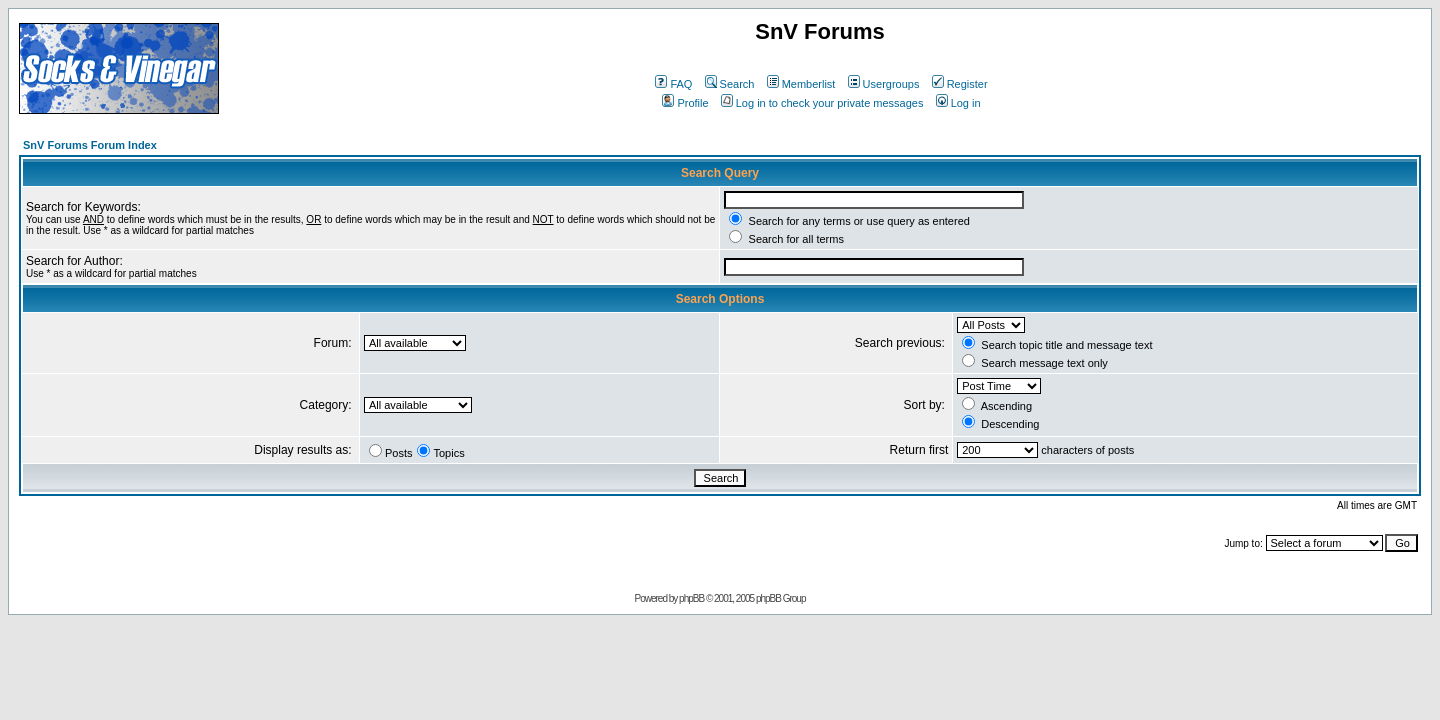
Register (960, 84)
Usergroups (884, 84)
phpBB (691, 598)
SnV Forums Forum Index (90, 145)
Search (730, 84)
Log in (958, 103)
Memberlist (801, 84)
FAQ (673, 84)
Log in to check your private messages (822, 103)
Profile (685, 103)
